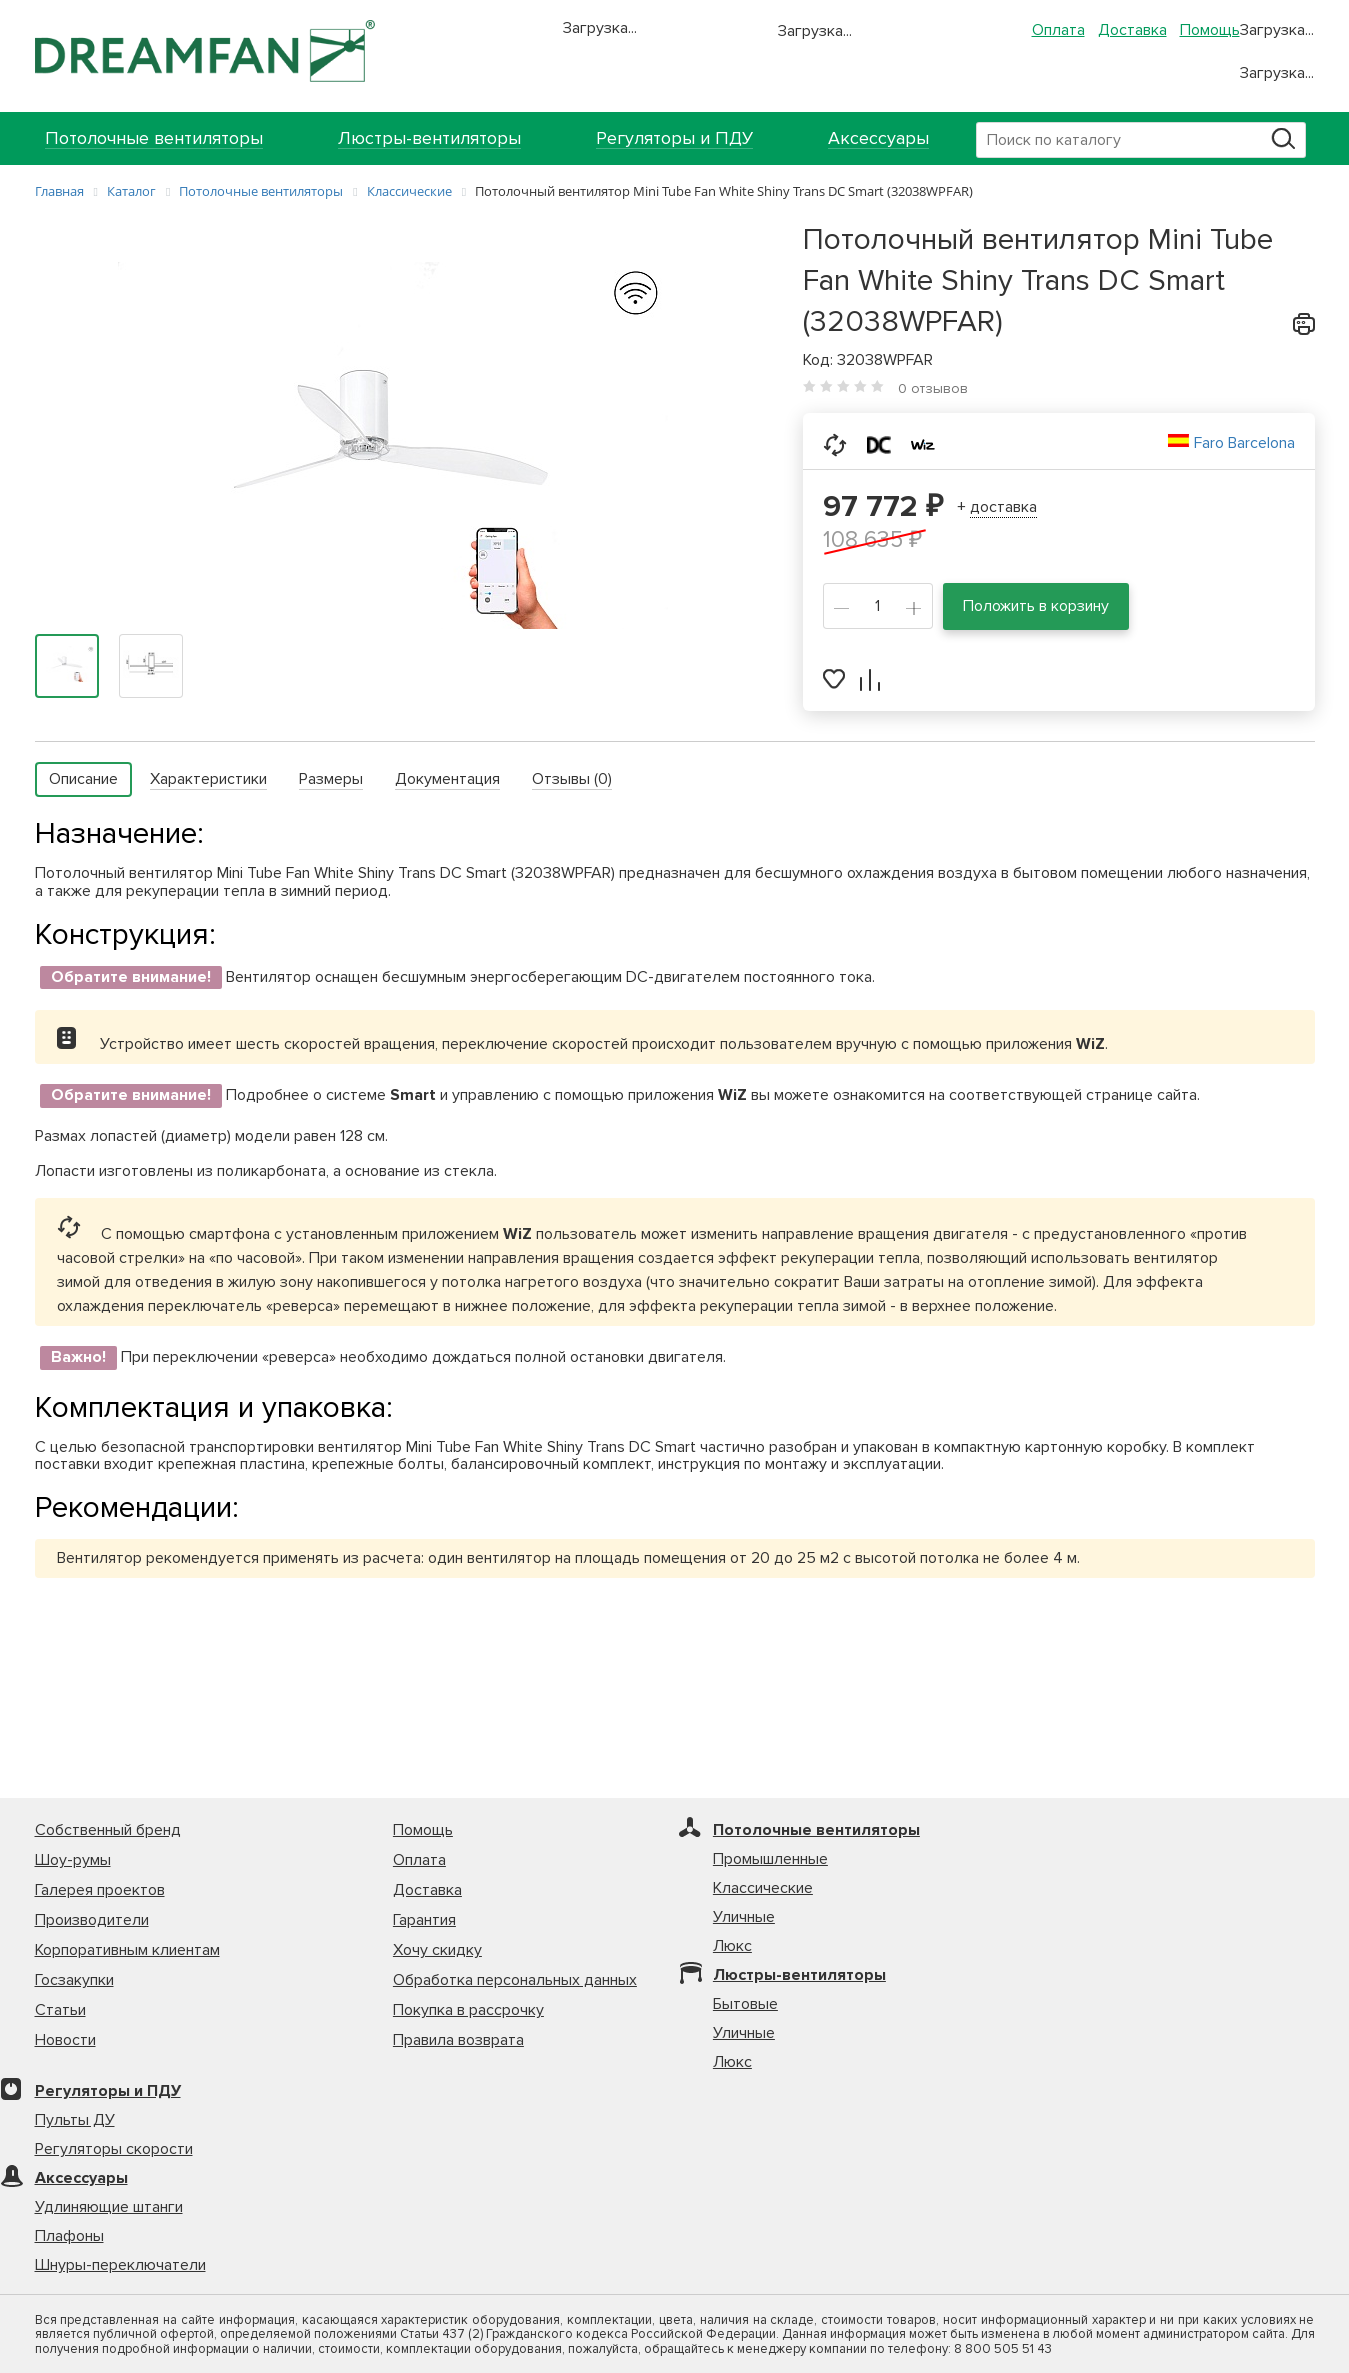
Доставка (1132, 30)
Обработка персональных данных (515, 1980)
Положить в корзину (1036, 606)
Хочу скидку (437, 1950)
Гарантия (424, 1920)
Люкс (732, 1946)
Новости (65, 2040)
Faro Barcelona (1244, 443)
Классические (763, 1888)
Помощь (1210, 30)
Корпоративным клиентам (127, 1950)
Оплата (1058, 30)
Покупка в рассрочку (468, 2010)
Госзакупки (74, 1980)
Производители (92, 1920)
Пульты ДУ (75, 2120)
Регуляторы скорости (114, 2149)
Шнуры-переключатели (120, 2265)
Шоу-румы (73, 1860)
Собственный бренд (108, 1830)
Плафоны (69, 2236)
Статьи (60, 2010)
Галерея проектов (100, 1890)
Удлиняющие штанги (109, 2207)
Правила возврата (458, 2040)
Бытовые (745, 2004)
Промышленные (770, 1859)
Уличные (744, 1917)
